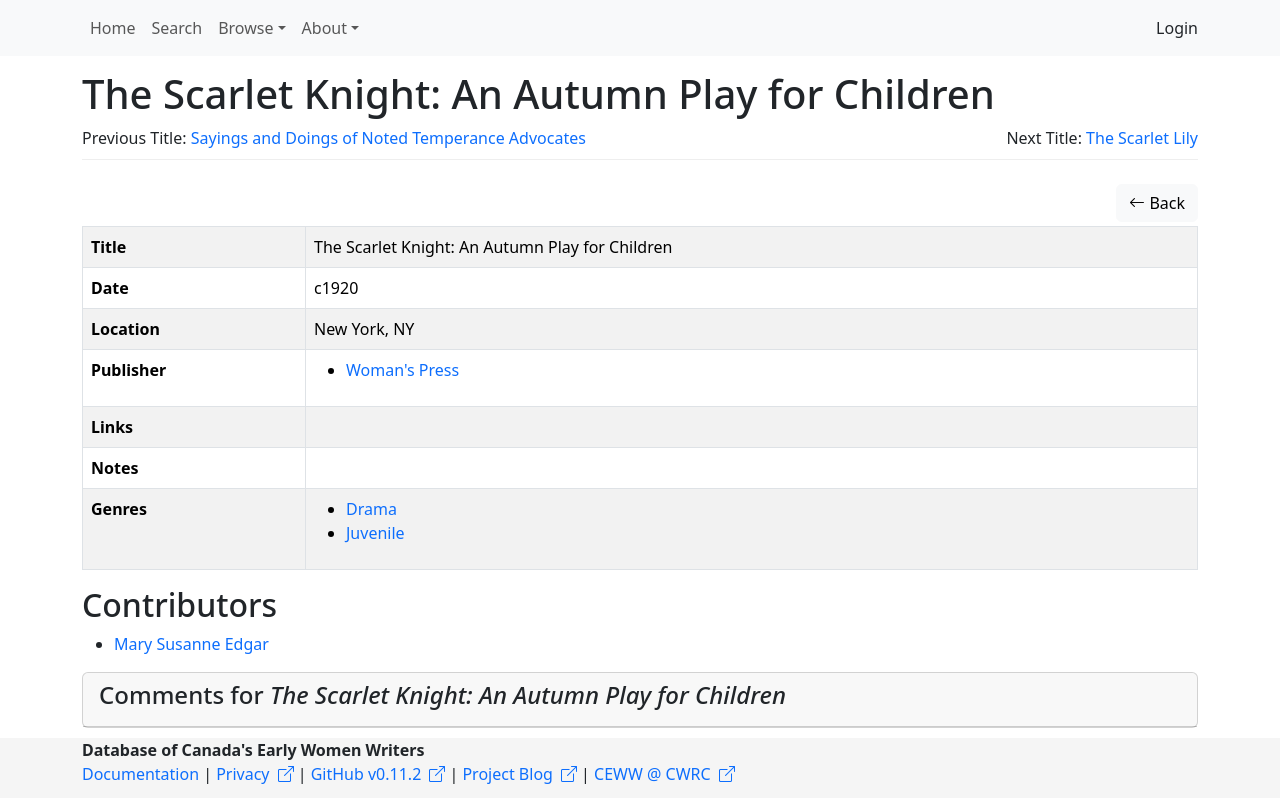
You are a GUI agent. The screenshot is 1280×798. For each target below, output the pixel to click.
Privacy (242, 774)
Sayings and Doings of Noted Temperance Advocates (388, 138)
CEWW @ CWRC (652, 774)
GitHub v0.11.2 (366, 774)
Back (1157, 203)
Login (1177, 28)
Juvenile (375, 533)
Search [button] (177, 28)
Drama (371, 509)
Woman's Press (402, 370)
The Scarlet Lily (1142, 138)
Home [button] (113, 28)
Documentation (140, 774)
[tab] (640, 700)
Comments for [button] (442, 694)
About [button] (324, 28)
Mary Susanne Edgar (191, 644)
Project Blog (507, 774)
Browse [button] (245, 28)
